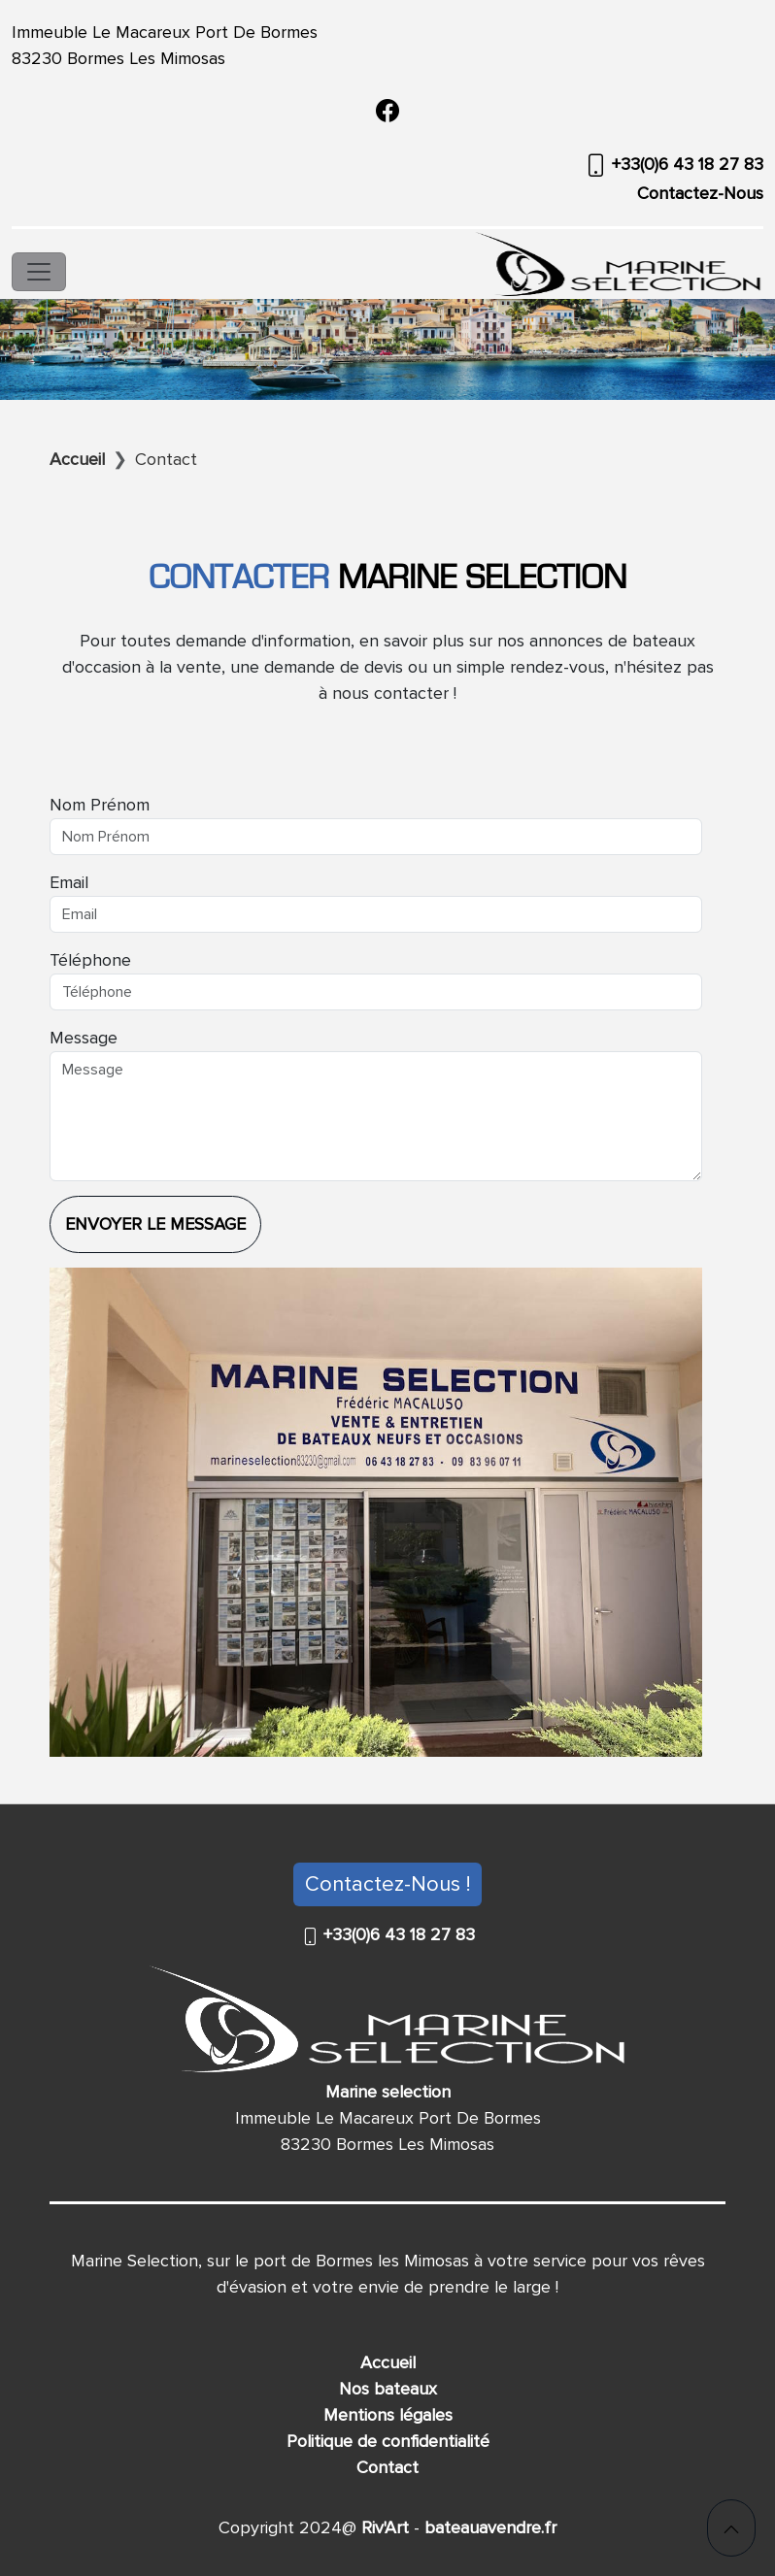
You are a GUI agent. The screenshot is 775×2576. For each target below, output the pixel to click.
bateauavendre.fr (488, 2527)
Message (84, 1037)
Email (69, 882)
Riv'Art (382, 2527)
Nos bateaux (388, 2388)
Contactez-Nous (700, 193)
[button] (731, 2528)
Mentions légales (388, 2415)
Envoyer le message (155, 1224)
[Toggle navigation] (39, 271)
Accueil (388, 2362)
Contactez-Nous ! (387, 1884)
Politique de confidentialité (387, 2441)
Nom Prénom (100, 804)
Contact (387, 2467)
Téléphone (90, 960)
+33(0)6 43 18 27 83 (685, 164)
